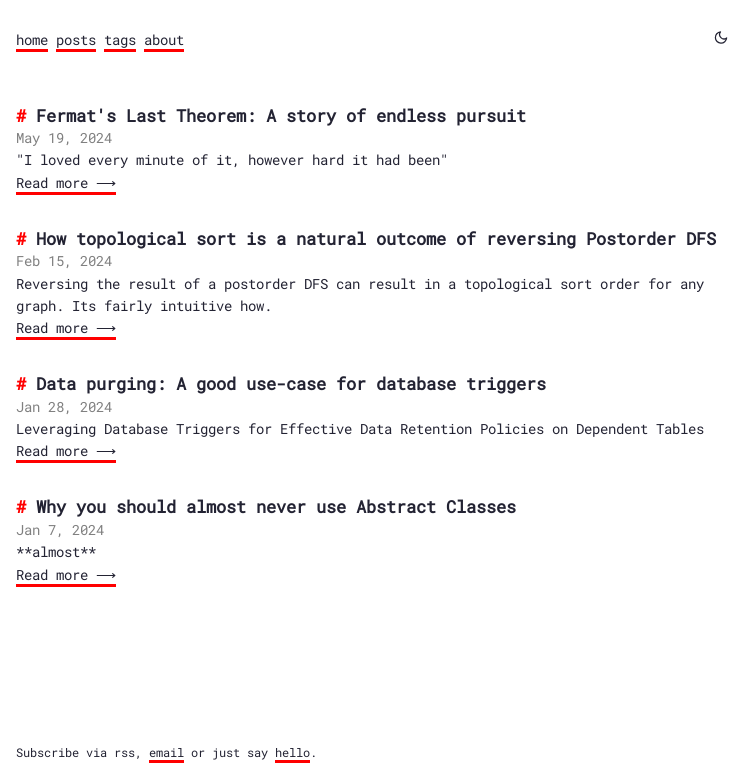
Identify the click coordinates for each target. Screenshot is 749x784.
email (166, 752)
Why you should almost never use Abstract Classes (276, 506)
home (32, 39)
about (164, 39)
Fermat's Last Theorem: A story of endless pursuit (281, 115)
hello (292, 752)
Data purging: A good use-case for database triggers (291, 383)
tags (120, 39)
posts (76, 39)
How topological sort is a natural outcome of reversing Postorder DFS (376, 238)
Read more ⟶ (64, 182)
